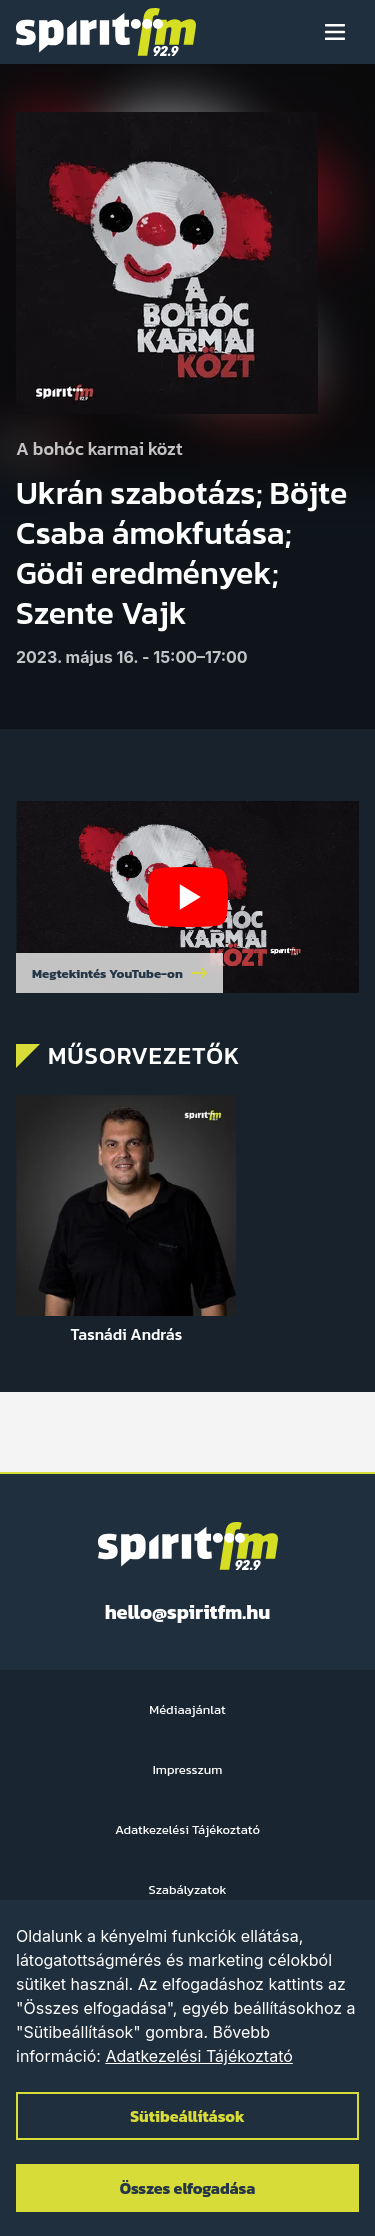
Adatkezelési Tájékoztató (198, 2056)
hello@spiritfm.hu (188, 1612)
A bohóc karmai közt (99, 449)
